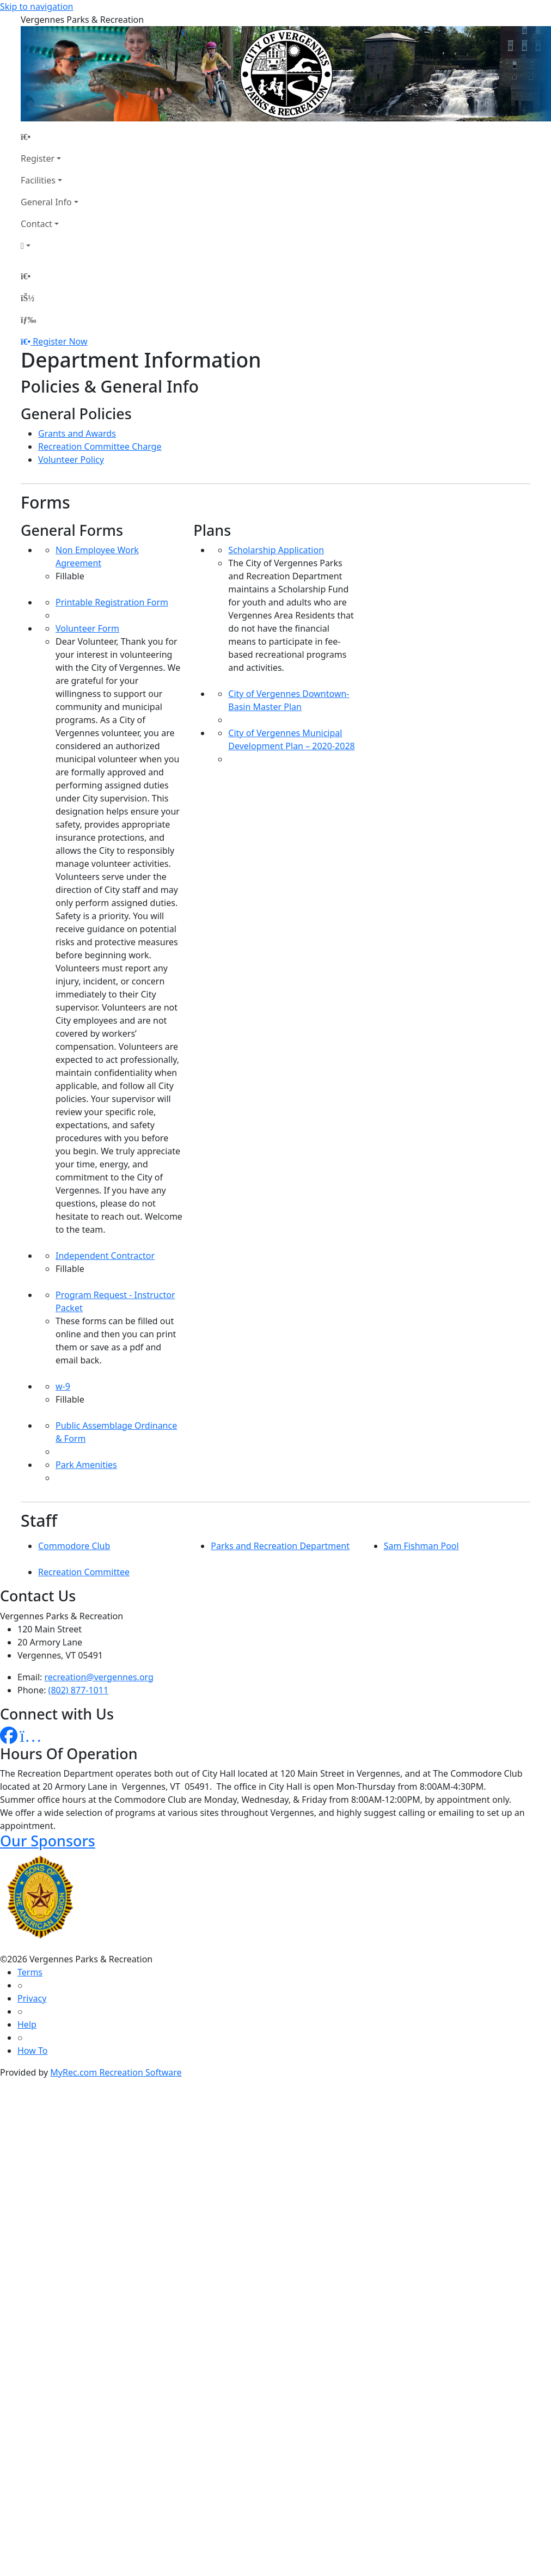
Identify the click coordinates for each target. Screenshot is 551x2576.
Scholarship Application (276, 550)
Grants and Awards (77, 433)
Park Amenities (86, 1465)
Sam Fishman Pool (421, 1546)
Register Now (60, 341)
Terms (29, 1972)
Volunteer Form (87, 628)
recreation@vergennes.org (99, 1677)
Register (37, 158)
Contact (36, 224)
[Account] (49, 245)
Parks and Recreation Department (280, 1546)
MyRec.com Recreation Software (115, 2072)
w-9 (63, 1386)
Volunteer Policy (71, 460)
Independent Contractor (105, 1256)
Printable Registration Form (112, 602)
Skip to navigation (36, 7)
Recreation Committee (84, 1572)
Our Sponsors (47, 1841)
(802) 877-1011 (78, 1690)
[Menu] (28, 320)
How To (32, 2051)
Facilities (38, 180)
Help (26, 2024)
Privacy (31, 1998)
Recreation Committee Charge (99, 446)
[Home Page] (49, 137)
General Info (46, 202)
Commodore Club (74, 1546)
